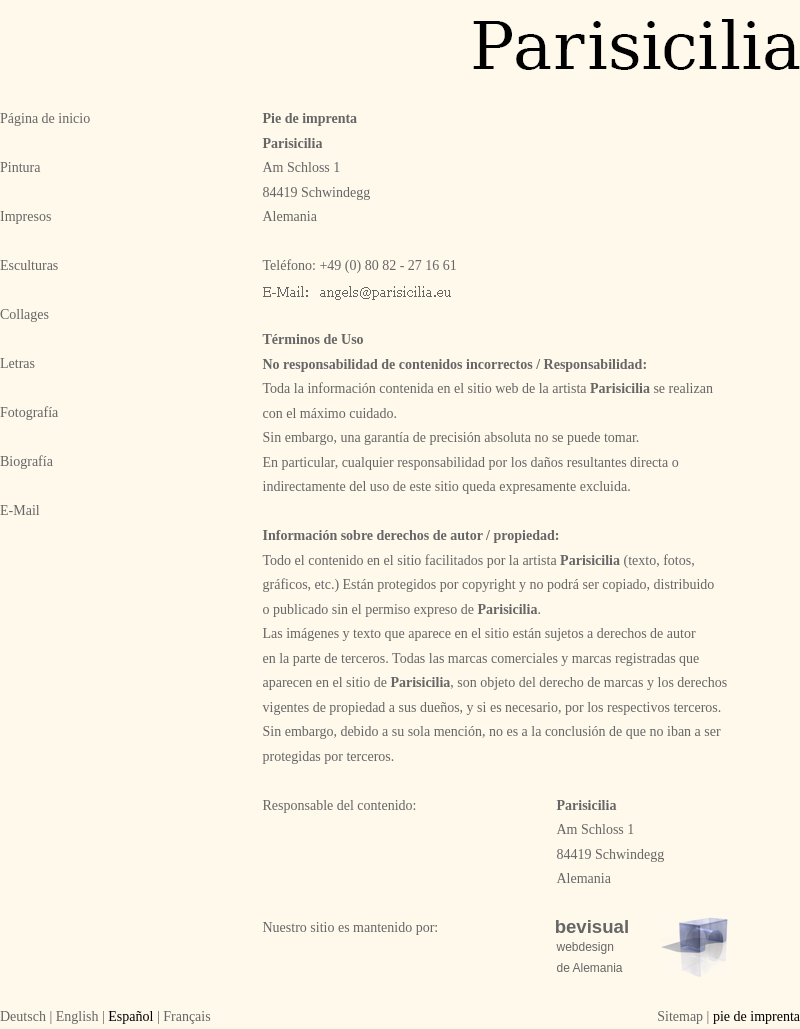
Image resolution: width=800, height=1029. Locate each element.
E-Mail (20, 510)
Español (130, 1016)
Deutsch (23, 1016)
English (77, 1016)
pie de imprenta (756, 1016)
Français (186, 1016)
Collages (24, 314)
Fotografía (29, 412)
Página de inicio (45, 118)
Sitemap (680, 1016)
